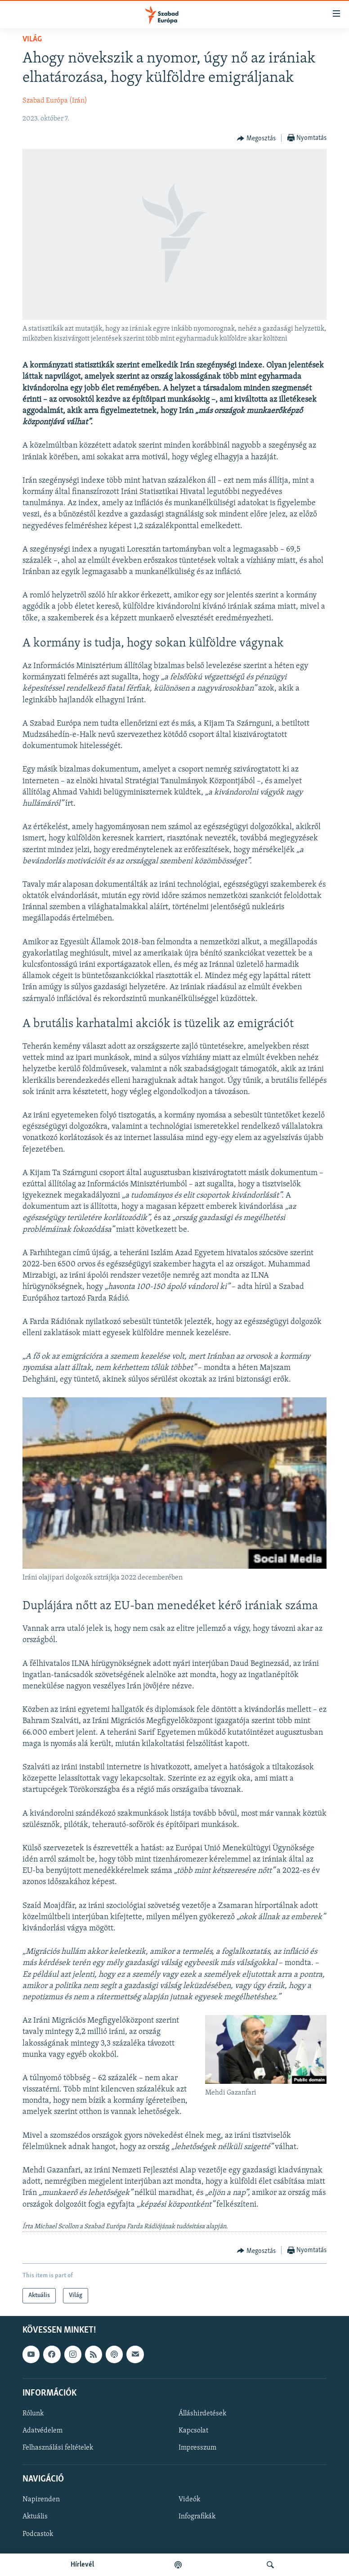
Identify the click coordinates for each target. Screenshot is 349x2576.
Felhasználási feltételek (57, 2447)
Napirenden (41, 2500)
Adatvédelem (42, 2430)
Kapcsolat (193, 2430)
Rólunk (33, 2413)
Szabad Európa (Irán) (54, 100)
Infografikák (197, 2517)
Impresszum (197, 2447)
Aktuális (35, 2517)
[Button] (256, 139)
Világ (32, 39)
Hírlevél (82, 2564)
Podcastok (37, 2534)
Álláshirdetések (202, 2413)
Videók (189, 2500)
